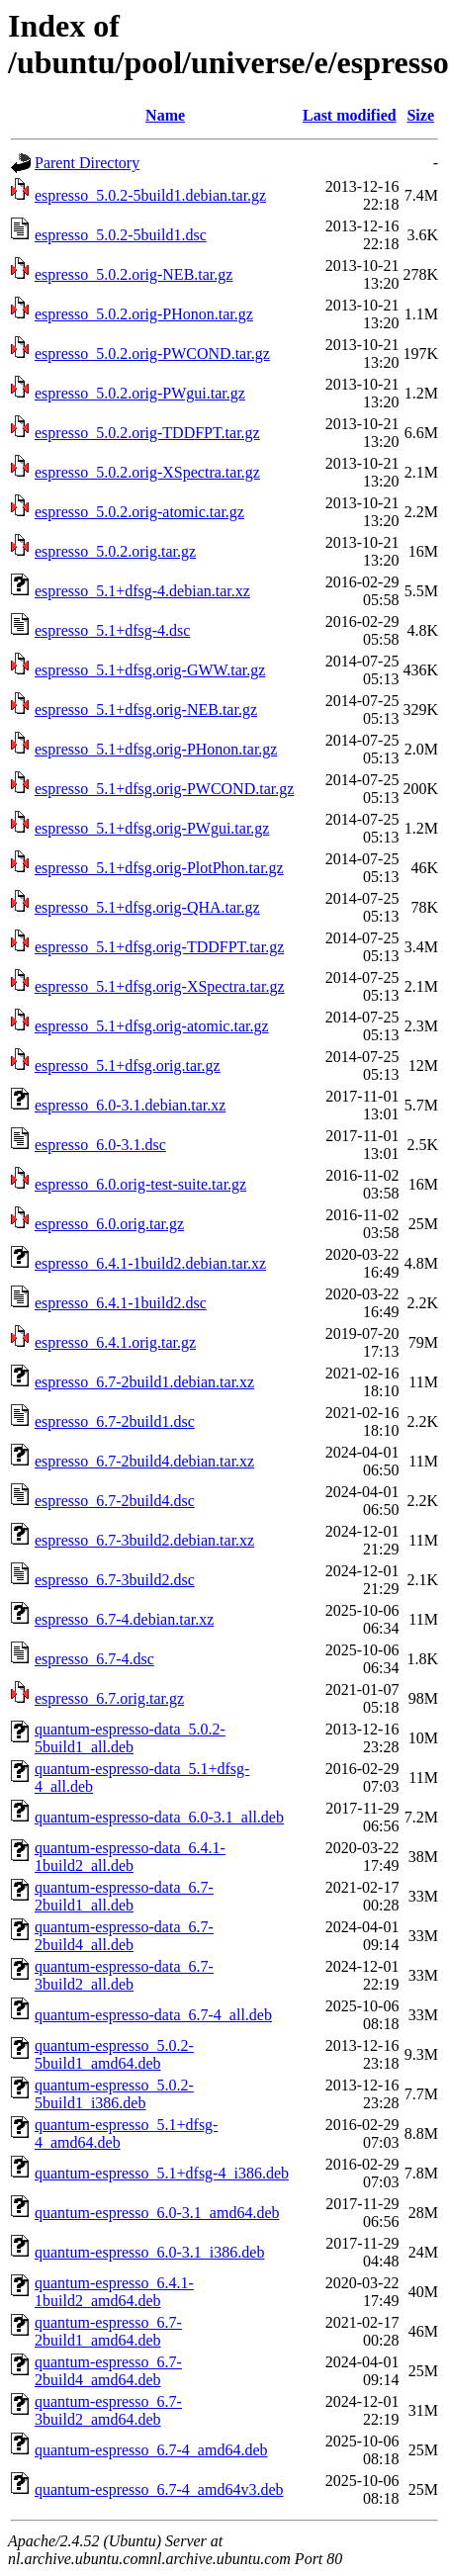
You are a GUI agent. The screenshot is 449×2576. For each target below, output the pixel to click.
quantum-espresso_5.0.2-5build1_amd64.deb (114, 2054)
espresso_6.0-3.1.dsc (100, 1144)
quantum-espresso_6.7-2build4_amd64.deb (108, 2371)
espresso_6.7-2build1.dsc (115, 1421)
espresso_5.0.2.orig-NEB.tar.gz (133, 274)
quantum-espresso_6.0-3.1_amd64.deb (157, 2212)
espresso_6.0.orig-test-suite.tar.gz (140, 1184)
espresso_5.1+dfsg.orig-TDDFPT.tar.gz (159, 946)
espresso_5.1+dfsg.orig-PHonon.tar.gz (156, 749)
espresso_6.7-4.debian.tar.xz (124, 1619)
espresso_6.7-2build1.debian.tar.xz (144, 1382)
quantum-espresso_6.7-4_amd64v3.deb (159, 2489)
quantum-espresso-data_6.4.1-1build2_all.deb (130, 1856)
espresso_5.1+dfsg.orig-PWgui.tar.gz (152, 828)
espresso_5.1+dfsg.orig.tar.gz (128, 1065)
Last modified (350, 115)
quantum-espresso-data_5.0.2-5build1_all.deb (130, 1738)
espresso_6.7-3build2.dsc (115, 1579)
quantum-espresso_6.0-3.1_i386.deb (149, 2252)
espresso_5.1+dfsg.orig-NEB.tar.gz (146, 709)
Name (165, 115)
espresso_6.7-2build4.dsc (115, 1500)
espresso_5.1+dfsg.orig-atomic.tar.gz (152, 1026)
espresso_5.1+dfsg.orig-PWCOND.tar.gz (164, 788)
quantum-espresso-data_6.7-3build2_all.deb (124, 1975)
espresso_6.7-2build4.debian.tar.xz (144, 1461)
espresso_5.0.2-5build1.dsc (121, 234)
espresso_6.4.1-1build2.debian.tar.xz (150, 1263)
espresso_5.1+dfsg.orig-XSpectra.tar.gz (160, 986)
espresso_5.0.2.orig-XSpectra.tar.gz (147, 472)
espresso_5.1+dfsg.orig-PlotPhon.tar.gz (159, 867)
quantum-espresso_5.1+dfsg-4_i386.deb (162, 2173)
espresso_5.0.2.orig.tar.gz (115, 551)
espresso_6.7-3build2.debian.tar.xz (144, 1540)
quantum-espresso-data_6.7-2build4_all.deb (124, 1935)
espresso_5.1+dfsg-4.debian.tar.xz (142, 590)
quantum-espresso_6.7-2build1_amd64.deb (108, 2331)
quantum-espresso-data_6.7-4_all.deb (153, 2014)
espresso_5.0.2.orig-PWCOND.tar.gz (152, 353)
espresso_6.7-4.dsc (94, 1658)
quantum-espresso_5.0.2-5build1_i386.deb (114, 2094)
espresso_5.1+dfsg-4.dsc (112, 630)
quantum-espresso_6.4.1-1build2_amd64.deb (114, 2291)
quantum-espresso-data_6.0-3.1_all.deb (159, 1817)
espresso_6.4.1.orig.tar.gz (115, 1342)
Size (420, 115)
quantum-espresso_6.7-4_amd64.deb (151, 2450)
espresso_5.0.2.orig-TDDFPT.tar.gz (147, 432)
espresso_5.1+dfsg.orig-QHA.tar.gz (147, 907)
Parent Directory (87, 162)
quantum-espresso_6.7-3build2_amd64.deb (108, 2410)
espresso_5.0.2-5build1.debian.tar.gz (150, 195)
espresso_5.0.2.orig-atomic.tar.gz (139, 511)
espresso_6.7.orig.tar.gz (109, 1698)
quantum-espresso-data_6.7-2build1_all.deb (124, 1896)
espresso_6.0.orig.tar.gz (109, 1223)
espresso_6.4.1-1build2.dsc (121, 1302)
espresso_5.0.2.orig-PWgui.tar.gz (140, 393)
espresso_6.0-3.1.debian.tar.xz (130, 1105)
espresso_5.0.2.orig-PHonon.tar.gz (144, 314)
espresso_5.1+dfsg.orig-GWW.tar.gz (150, 670)
